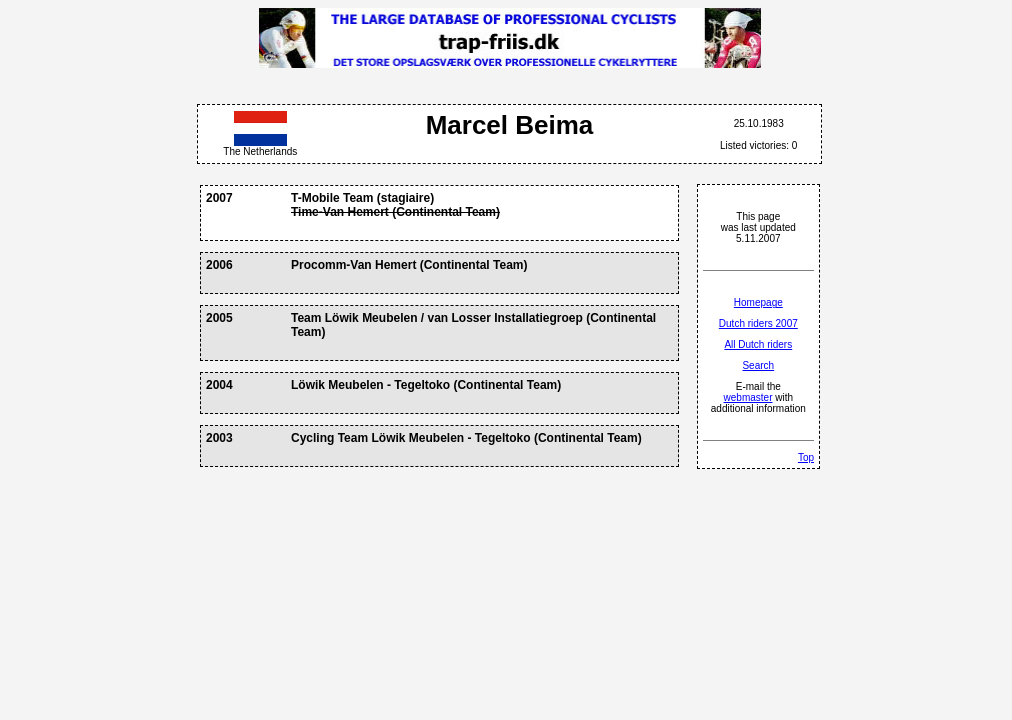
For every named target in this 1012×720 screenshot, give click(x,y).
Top (806, 457)
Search (758, 365)
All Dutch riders (758, 344)
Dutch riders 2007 (758, 323)
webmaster (748, 397)
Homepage (758, 302)
